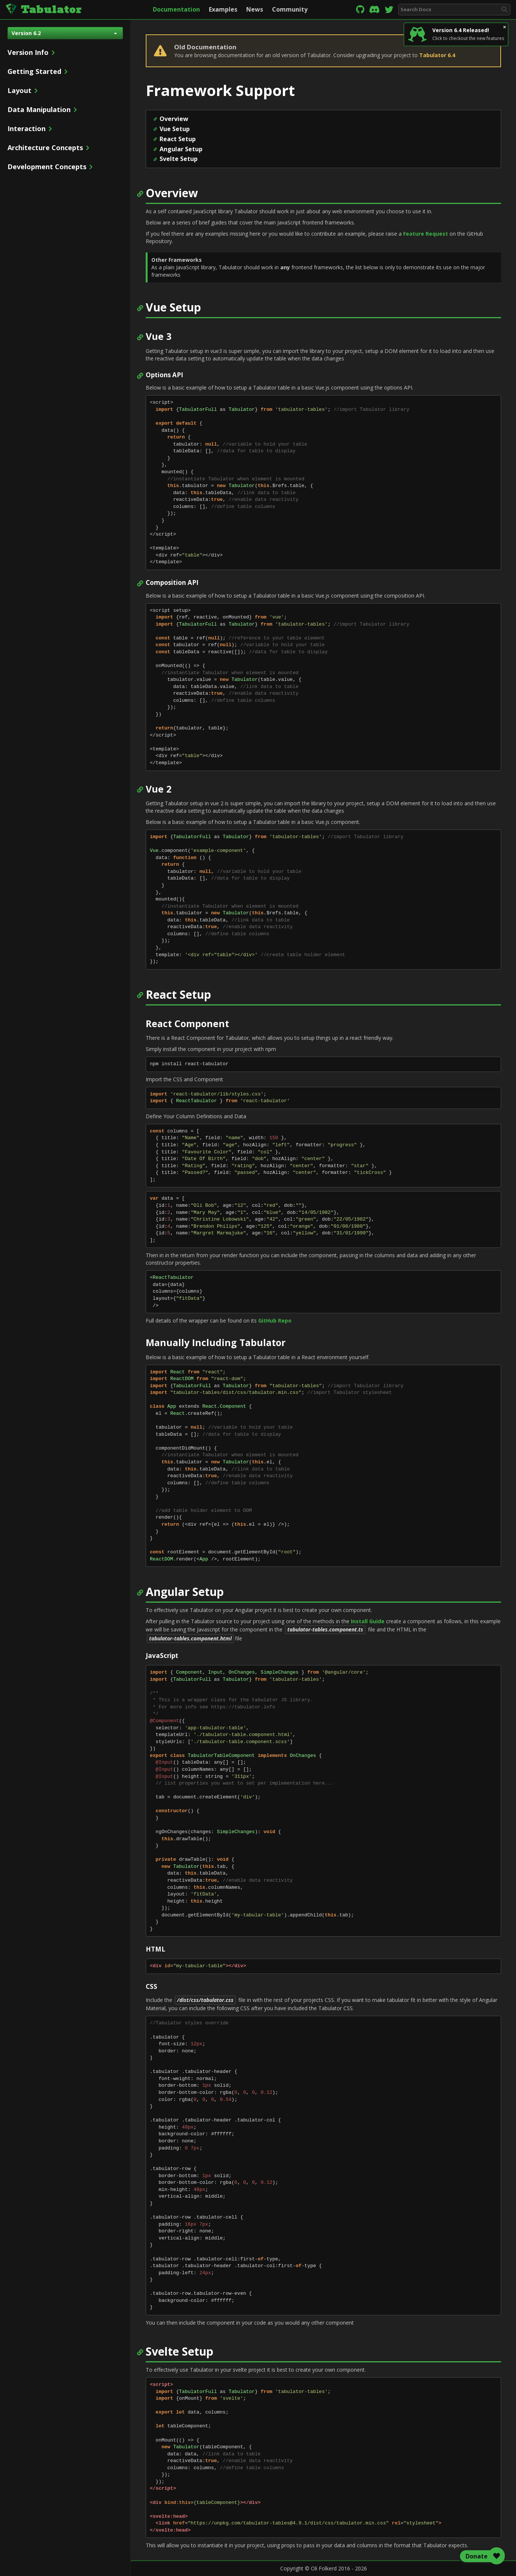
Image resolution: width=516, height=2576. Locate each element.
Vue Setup (175, 129)
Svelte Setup (179, 159)
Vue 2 (159, 789)
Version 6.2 (64, 33)
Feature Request (425, 233)
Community (290, 9)
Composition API (172, 582)
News (254, 9)
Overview (174, 119)
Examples (223, 9)
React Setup (178, 139)
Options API (164, 375)
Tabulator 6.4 (437, 55)
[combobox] (454, 9)
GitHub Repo (274, 1320)
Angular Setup (181, 149)
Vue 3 (159, 336)
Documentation (176, 9)
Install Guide (367, 1621)
